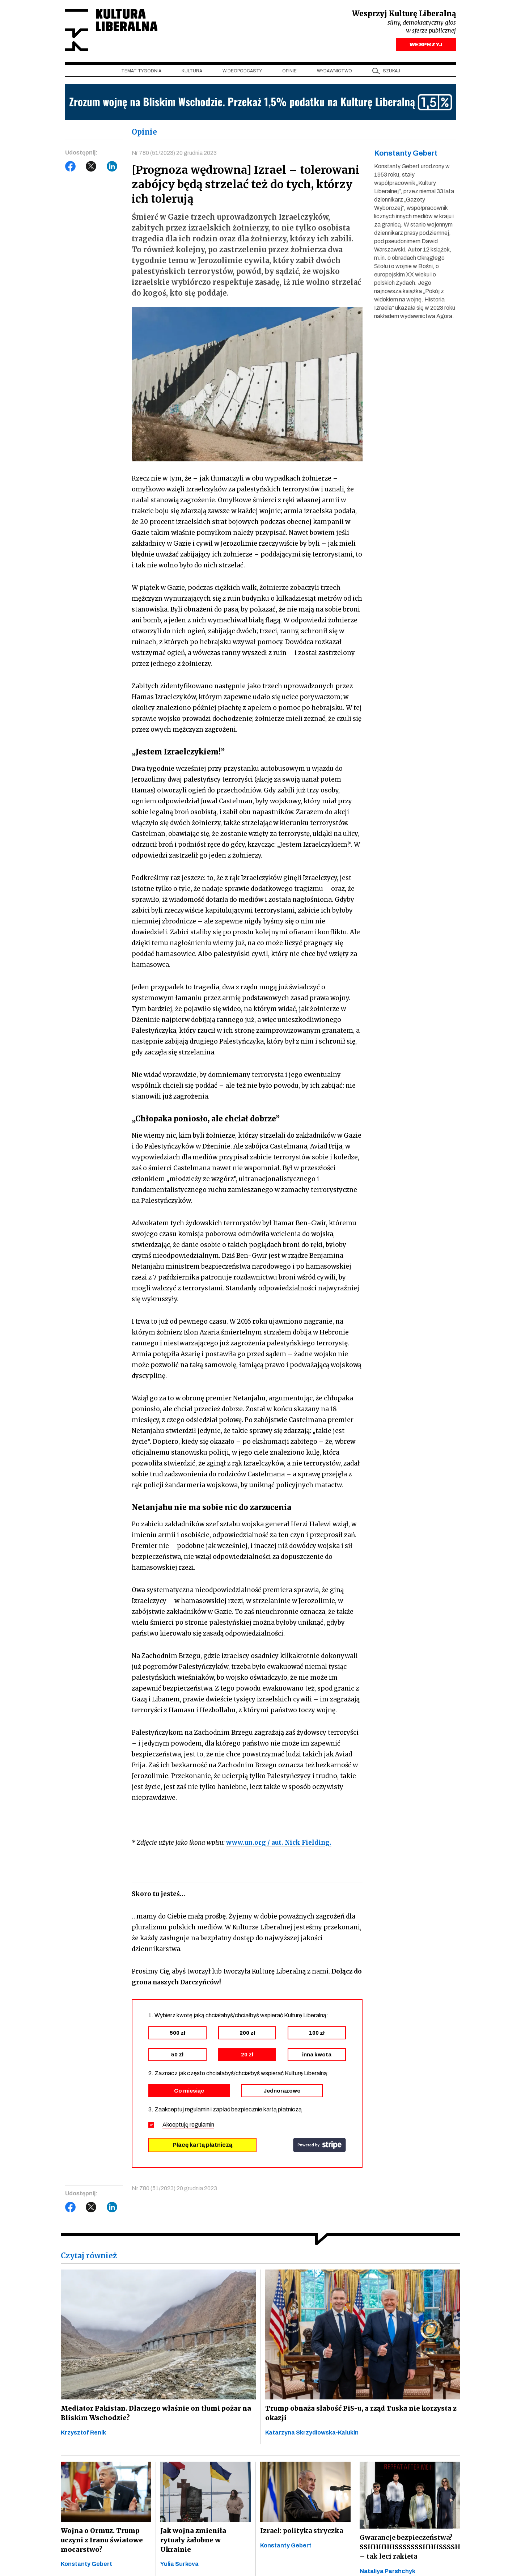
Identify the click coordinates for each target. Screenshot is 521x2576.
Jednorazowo (282, 2092)
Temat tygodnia (141, 72)
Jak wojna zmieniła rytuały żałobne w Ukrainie (205, 2537)
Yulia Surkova (179, 2557)
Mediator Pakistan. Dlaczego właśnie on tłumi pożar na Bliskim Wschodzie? (153, 2415)
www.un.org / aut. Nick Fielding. (278, 1844)
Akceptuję (188, 2126)
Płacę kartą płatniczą (202, 2147)
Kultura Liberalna (113, 31)
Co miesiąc (189, 2092)
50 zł (177, 2056)
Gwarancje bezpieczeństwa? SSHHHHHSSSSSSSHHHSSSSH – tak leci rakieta (410, 2548)
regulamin (202, 2126)
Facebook (70, 168)
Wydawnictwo (334, 72)
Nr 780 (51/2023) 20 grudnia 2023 (174, 155)
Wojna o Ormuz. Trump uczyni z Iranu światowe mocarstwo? (101, 2542)
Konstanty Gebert (86, 2566)
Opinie (289, 72)
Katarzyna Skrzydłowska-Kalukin (312, 2434)
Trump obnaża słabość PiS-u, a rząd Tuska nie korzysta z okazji (358, 2415)
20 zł (247, 2056)
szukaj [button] (391, 72)
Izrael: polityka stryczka (301, 2533)
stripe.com (319, 2147)
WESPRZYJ (426, 46)
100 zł (317, 2035)
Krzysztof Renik (83, 2434)
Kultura (192, 72)
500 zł (177, 2035)
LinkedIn (112, 168)
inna (316, 2056)
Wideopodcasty (242, 72)
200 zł (247, 2035)
